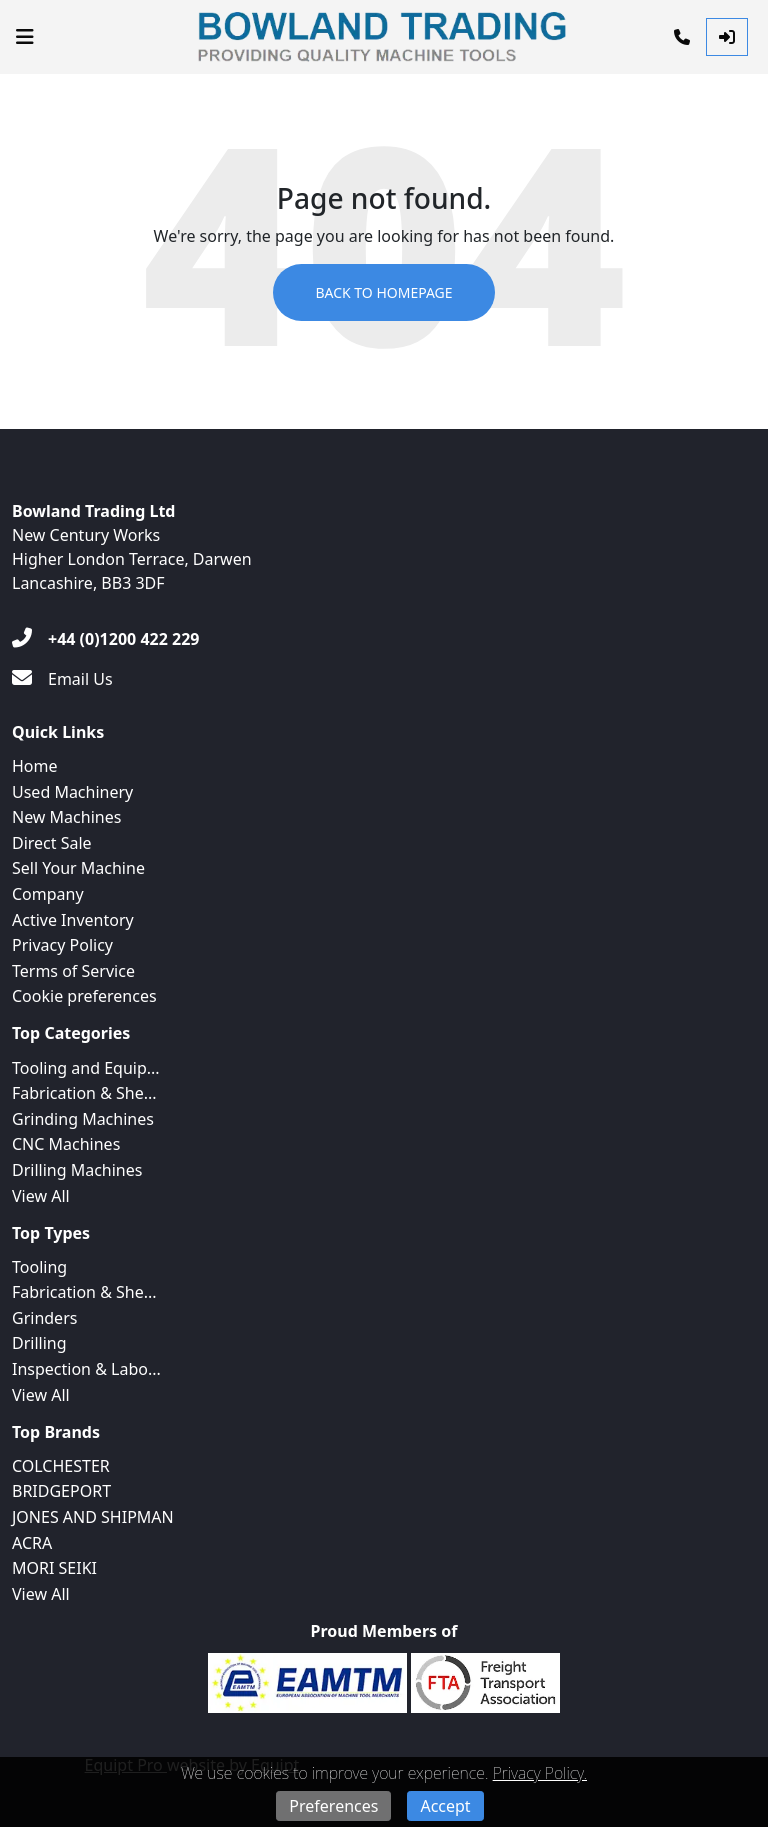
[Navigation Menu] (25, 37)
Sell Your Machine (78, 868)
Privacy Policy (62, 945)
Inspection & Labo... (86, 1369)
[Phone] (682, 37)
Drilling (39, 1343)
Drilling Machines (77, 1170)
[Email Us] (62, 679)
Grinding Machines (83, 1119)
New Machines (66, 817)
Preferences (333, 1806)
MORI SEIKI (54, 1568)
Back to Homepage (383, 292)
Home (35, 766)
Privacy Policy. (540, 1773)
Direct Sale (52, 843)
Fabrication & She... (84, 1093)
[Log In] (727, 37)
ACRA (32, 1543)
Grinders (44, 1318)
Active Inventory (73, 920)
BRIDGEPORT (61, 1491)
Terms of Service (73, 971)
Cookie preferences (84, 996)
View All (41, 1196)
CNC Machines (66, 1144)
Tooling (39, 1267)
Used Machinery (72, 792)
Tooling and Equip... (86, 1068)
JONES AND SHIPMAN (93, 1517)
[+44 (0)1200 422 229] (105, 639)
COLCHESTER (61, 1466)
